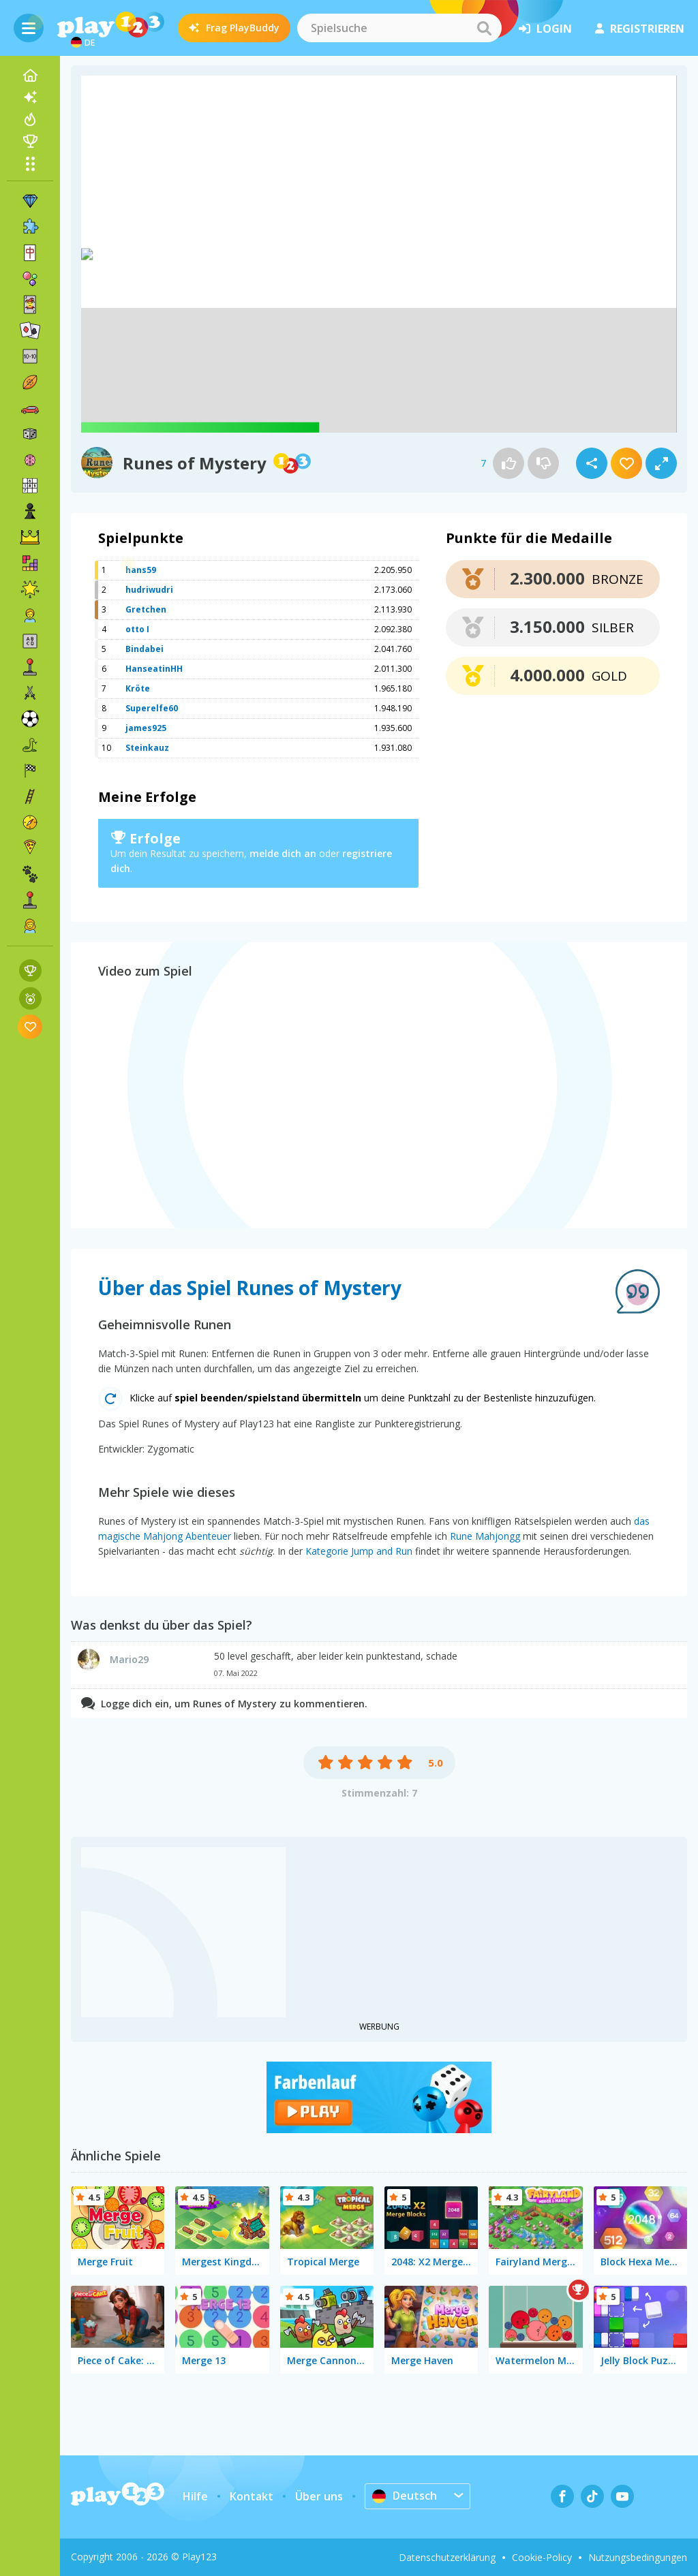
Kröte (137, 688)
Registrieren (639, 28)
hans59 (140, 570)
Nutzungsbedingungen (637, 2557)
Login (545, 28)
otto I (137, 629)
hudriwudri (149, 589)
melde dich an (282, 853)
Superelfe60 (151, 708)
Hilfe (195, 2496)
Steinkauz (147, 748)
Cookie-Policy (542, 2557)
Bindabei (144, 649)
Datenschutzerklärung (447, 2557)
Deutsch (404, 2495)
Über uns (319, 2496)
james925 (145, 728)
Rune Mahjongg (485, 1536)
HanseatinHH (154, 668)
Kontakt (251, 2496)
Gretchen (145, 609)
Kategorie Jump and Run (358, 1551)
